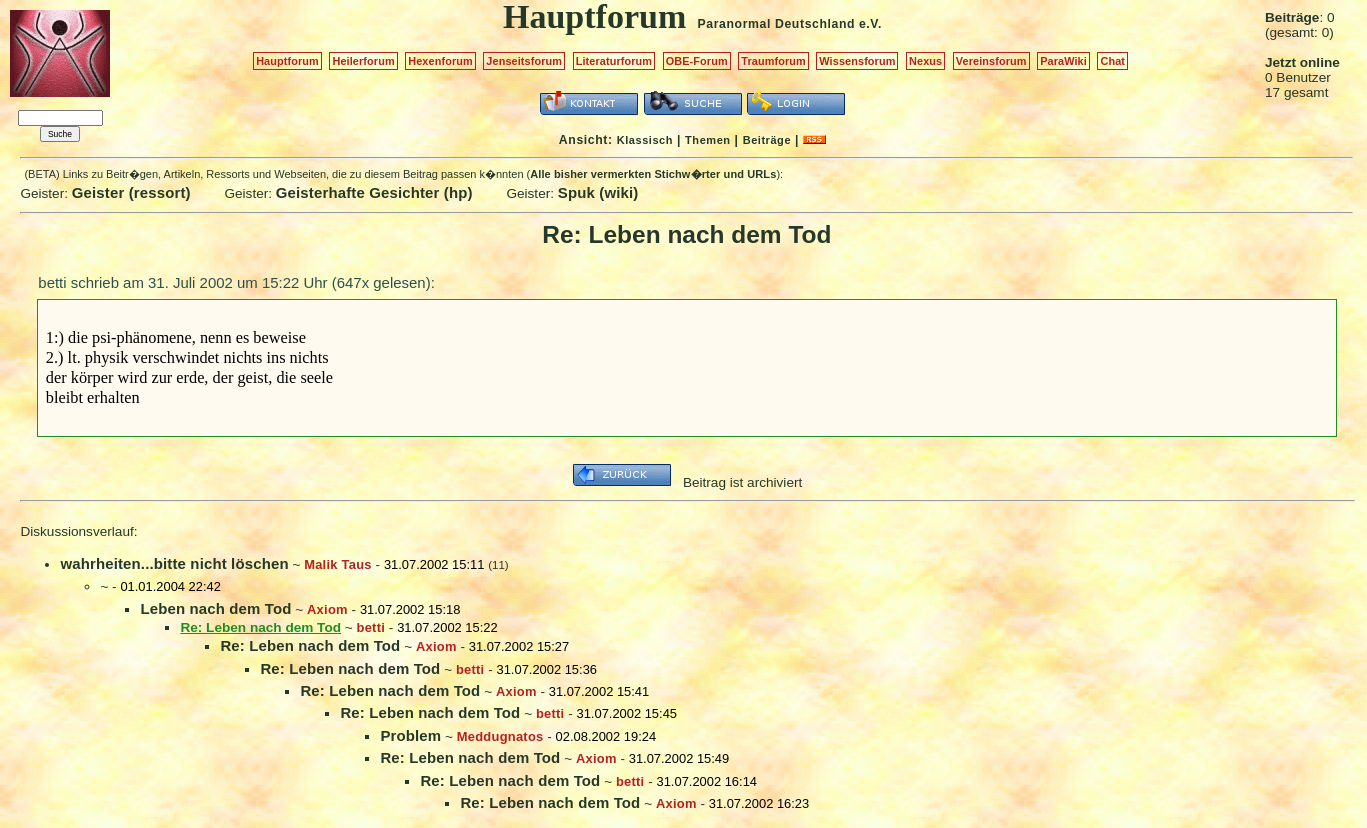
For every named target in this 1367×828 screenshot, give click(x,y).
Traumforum (773, 61)
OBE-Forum (697, 61)
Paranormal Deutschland (777, 24)
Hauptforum (287, 61)
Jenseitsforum (524, 61)
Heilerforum (363, 61)
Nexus (925, 61)
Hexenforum (440, 61)
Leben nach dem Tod (215, 608)
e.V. (870, 24)
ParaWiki (1063, 61)
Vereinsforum (991, 61)
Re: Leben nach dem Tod (310, 645)
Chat (1112, 61)
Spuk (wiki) (598, 192)
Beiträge (767, 140)
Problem (410, 735)
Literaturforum (614, 61)
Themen (707, 140)
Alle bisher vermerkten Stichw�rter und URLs (653, 174)
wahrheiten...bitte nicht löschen (174, 563)
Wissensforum (857, 61)
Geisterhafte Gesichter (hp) (374, 192)
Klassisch (645, 140)
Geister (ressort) (131, 192)
